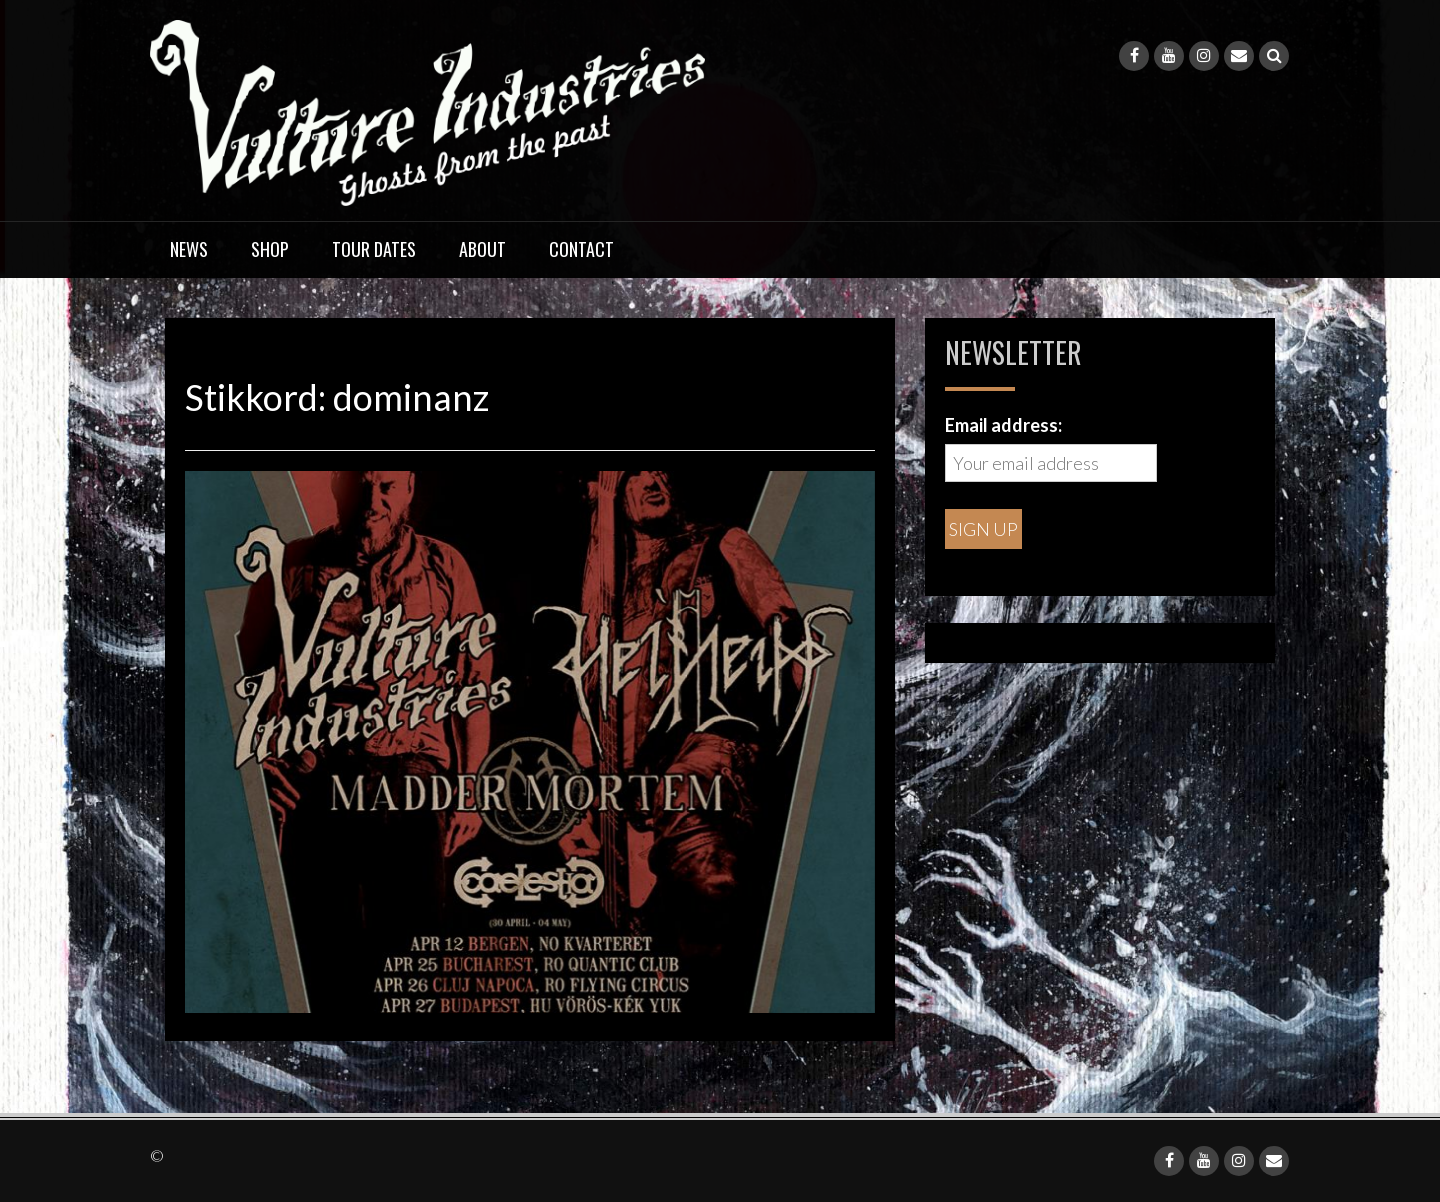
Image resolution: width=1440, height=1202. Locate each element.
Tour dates (374, 249)
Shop (270, 249)
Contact (581, 249)
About (482, 249)
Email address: (1003, 425)
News (189, 249)
